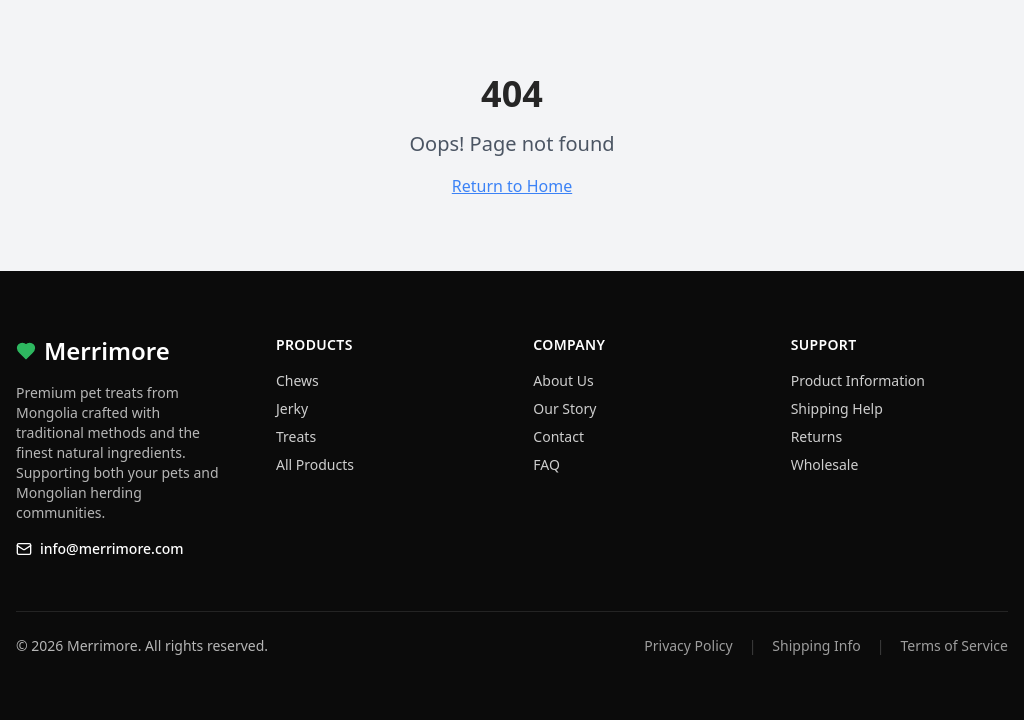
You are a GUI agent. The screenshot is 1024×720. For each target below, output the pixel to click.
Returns (816, 436)
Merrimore (93, 351)
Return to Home (512, 186)
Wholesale (825, 464)
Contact (558, 436)
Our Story (564, 408)
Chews (297, 380)
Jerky (292, 408)
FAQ (546, 464)
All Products (315, 464)
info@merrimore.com (100, 548)
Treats (296, 436)
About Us (563, 380)
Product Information (858, 380)
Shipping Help (837, 408)
